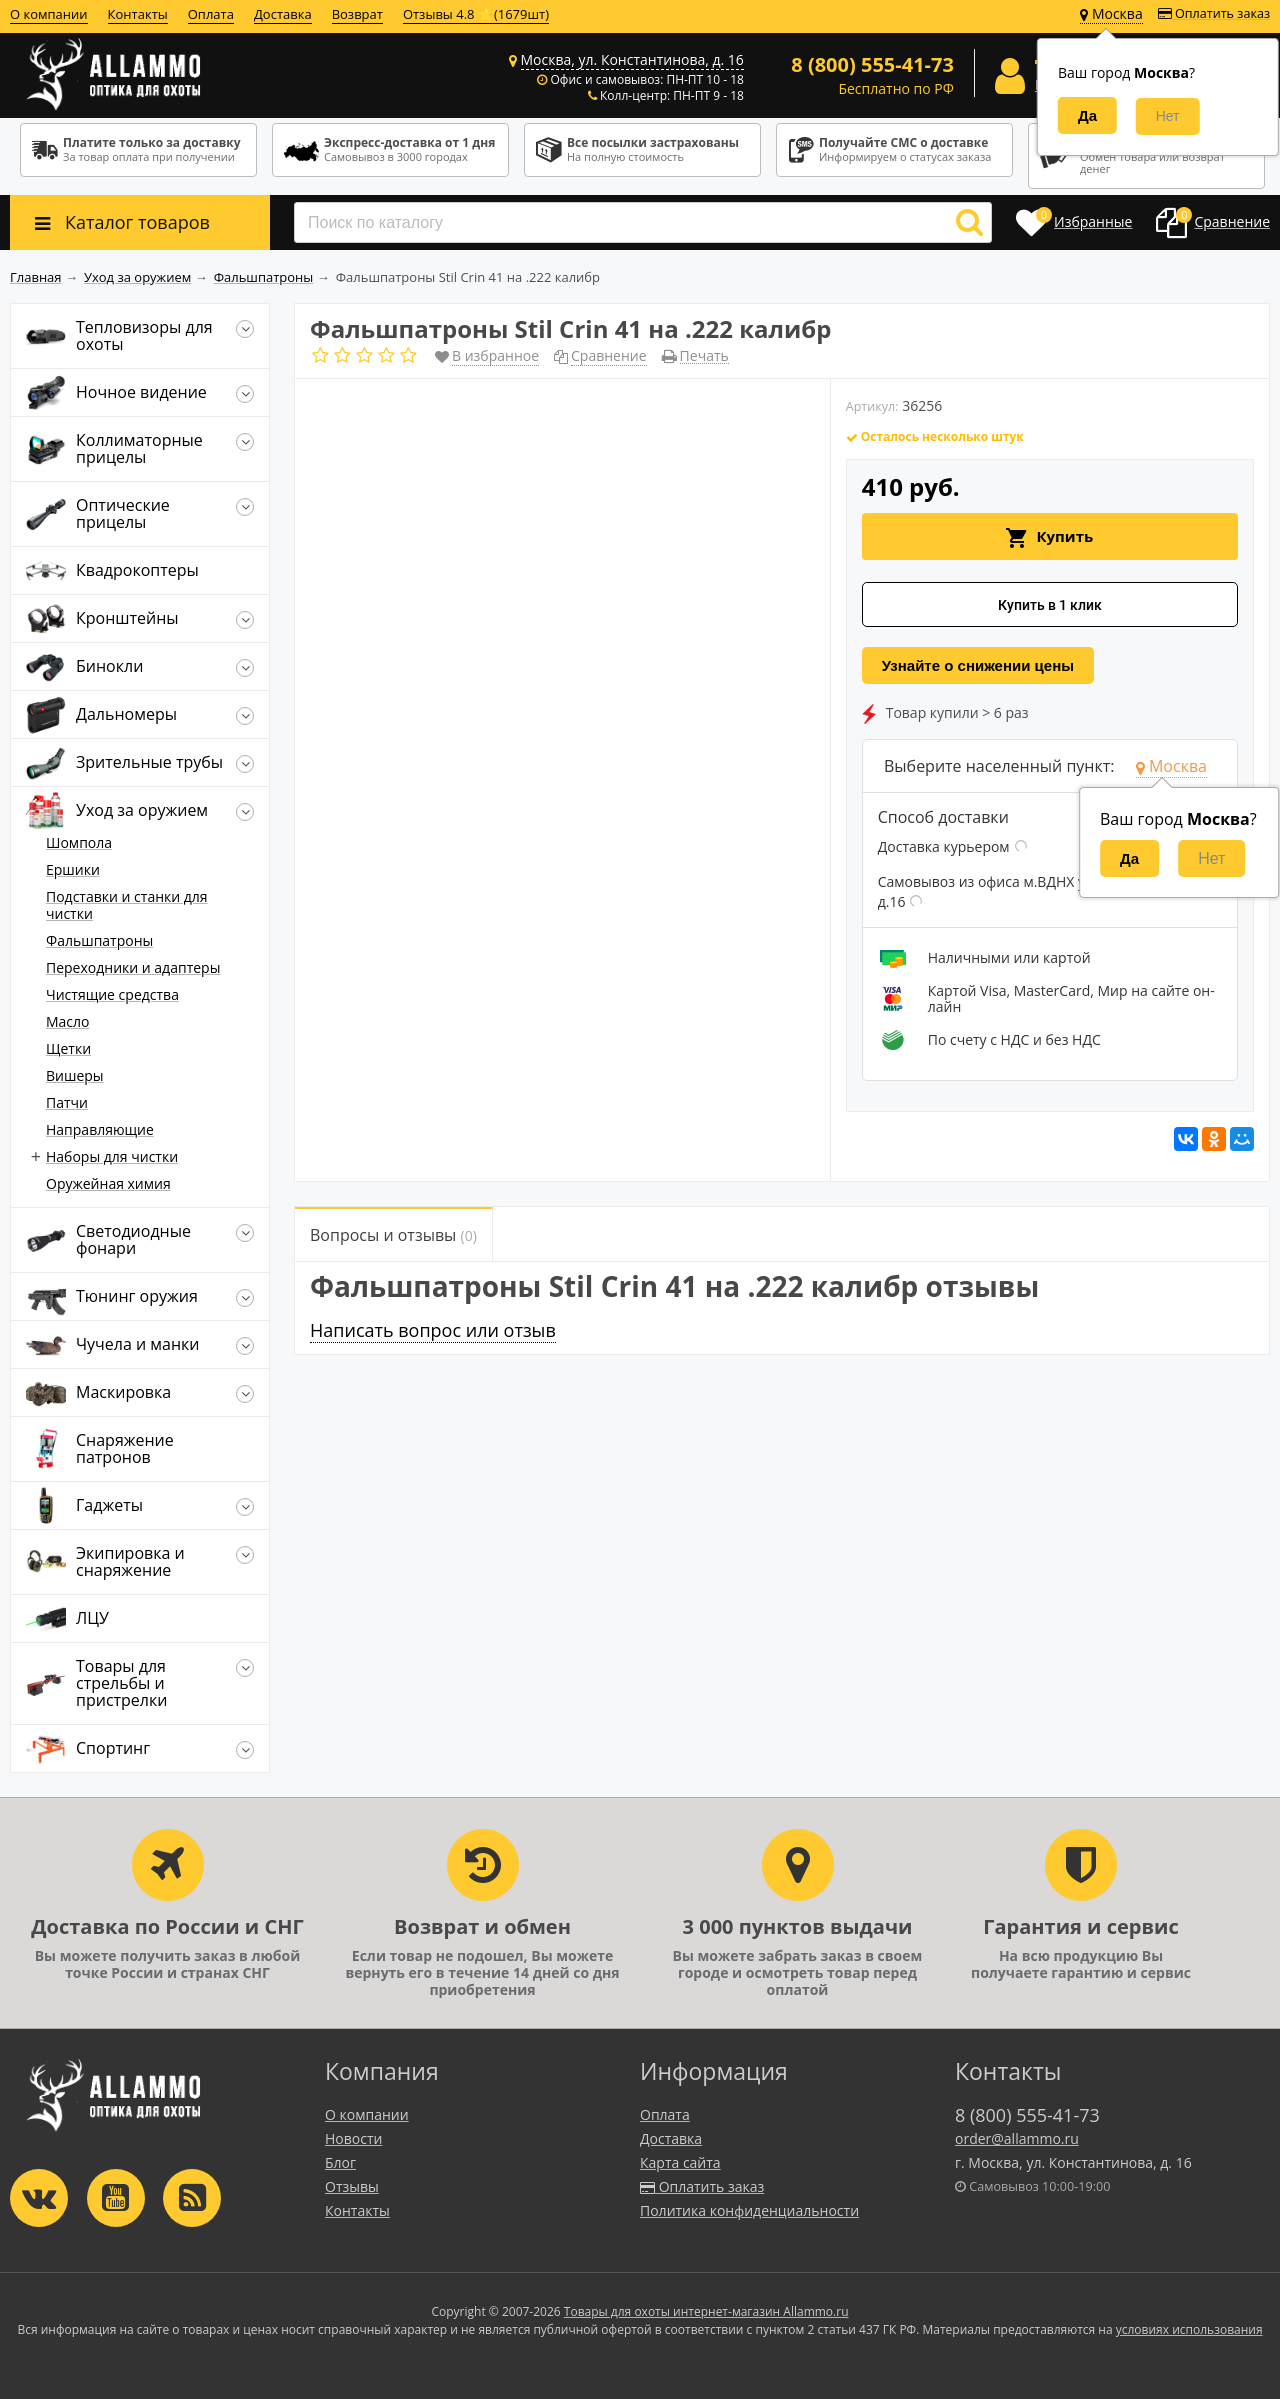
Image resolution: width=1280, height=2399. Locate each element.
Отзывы (352, 2186)
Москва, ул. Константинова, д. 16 (632, 59)
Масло (68, 1021)
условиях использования (1189, 2329)
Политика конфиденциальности (749, 2210)
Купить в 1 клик (1050, 605)
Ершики (73, 869)
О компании (49, 14)
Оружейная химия (108, 1183)
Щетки (68, 1048)
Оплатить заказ (1214, 13)
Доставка (283, 14)
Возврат (357, 14)
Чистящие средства (112, 994)
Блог (340, 2162)
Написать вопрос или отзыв (433, 1330)
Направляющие (100, 1129)
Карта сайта (680, 2162)
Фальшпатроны (99, 940)
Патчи (67, 1102)
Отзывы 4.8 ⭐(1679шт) (476, 14)
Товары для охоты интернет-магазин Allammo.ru (706, 2311)
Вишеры (75, 1075)
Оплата (211, 14)
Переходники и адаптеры (133, 967)
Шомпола (79, 842)
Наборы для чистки (112, 1156)
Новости (353, 2138)
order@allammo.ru (1017, 2138)
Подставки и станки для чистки (127, 905)
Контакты (138, 14)
